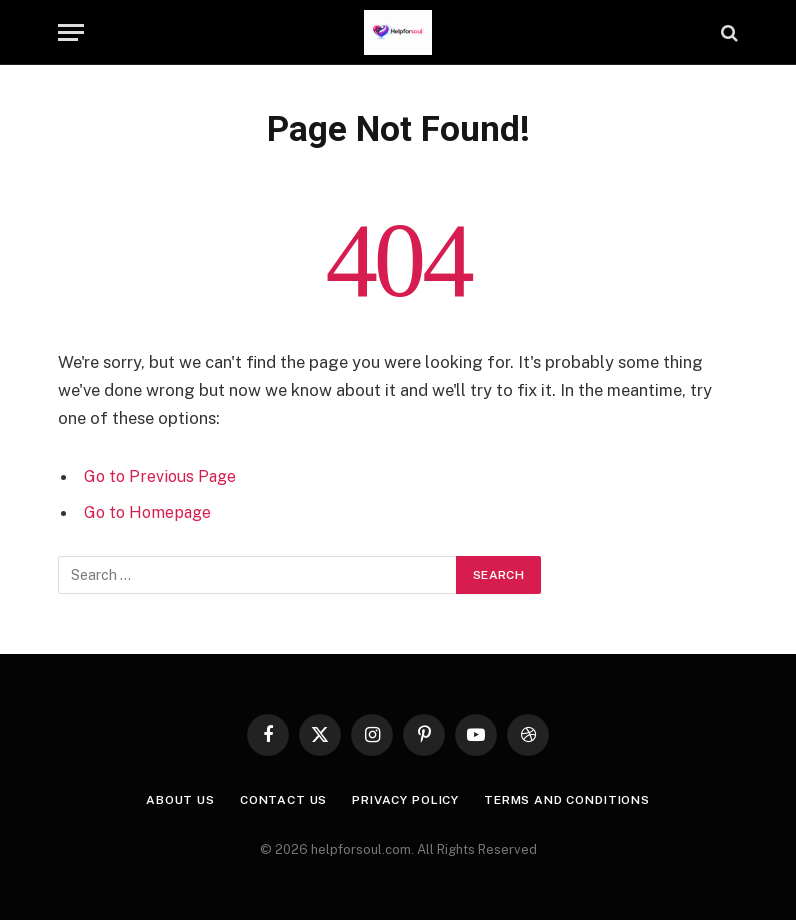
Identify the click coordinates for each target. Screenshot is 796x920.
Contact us (272, 799)
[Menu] (71, 32)
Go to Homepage (150, 512)
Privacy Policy (403, 799)
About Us (162, 799)
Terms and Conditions (578, 799)
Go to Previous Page (162, 476)
